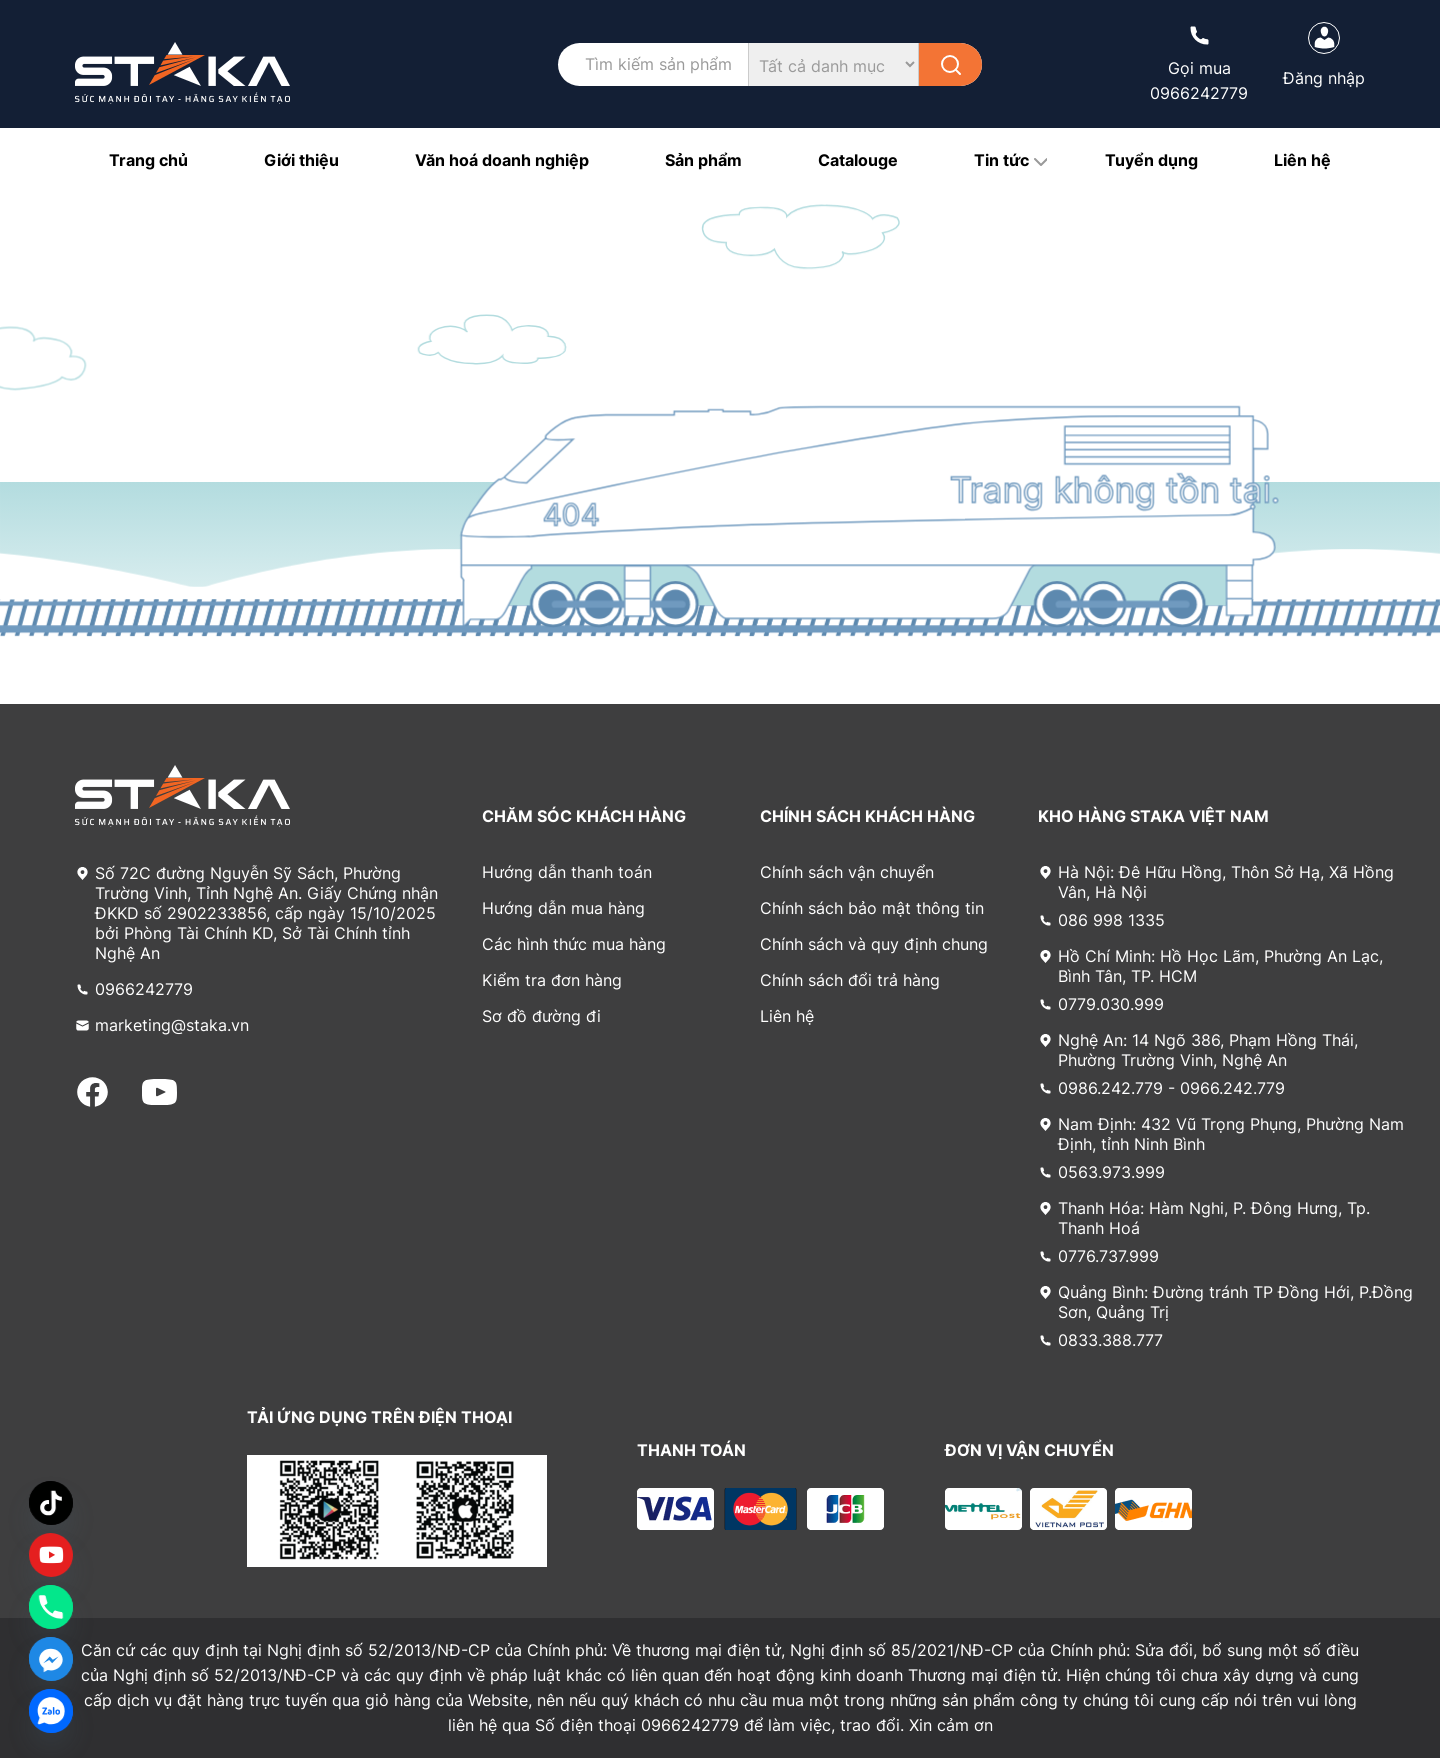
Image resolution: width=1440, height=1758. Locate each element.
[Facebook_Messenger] (51, 1659)
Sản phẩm (703, 160)
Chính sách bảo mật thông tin (872, 908)
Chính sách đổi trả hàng (850, 980)
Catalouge (858, 160)
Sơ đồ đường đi (541, 1016)
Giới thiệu (301, 160)
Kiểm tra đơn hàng (552, 980)
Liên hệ (1302, 160)
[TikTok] (51, 1503)
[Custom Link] (51, 1555)
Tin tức (1001, 160)
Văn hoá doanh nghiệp (502, 160)
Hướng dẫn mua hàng (563, 908)
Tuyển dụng (1151, 160)
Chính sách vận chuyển (847, 872)
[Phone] (51, 1607)
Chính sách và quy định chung (874, 944)
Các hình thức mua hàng (574, 944)
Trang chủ (148, 160)
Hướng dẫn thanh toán (567, 872)
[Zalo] (51, 1711)
